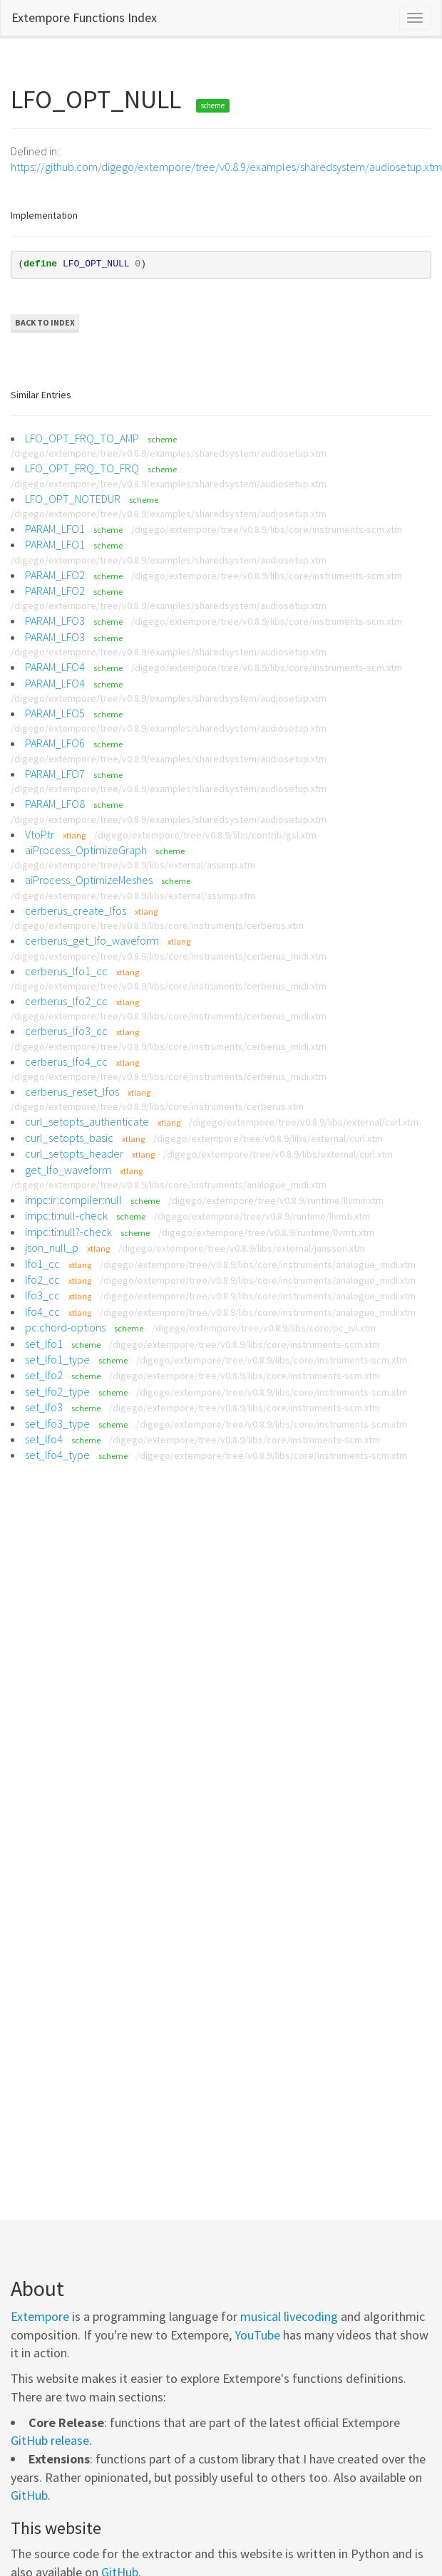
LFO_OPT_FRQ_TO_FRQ (82, 468)
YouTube (257, 2335)
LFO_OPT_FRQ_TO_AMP (82, 438)
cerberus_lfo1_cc (66, 971)
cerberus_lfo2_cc (66, 1001)
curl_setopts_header (74, 1153)
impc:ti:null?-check (68, 1232)
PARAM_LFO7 (55, 774)
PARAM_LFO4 (55, 667)
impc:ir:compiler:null (73, 1200)
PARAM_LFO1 (55, 528)
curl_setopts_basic (69, 1138)
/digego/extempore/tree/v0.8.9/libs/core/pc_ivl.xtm (264, 1327)
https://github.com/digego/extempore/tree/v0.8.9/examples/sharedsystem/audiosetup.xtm (226, 167)
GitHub (29, 2495)
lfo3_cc (42, 1295)
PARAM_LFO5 (55, 713)
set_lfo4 (44, 1439)
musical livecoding (289, 2316)
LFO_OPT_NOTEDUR (72, 499)
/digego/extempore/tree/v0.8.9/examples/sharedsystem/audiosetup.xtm (169, 453)
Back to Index (45, 322)
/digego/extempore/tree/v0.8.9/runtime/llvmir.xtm (276, 1200)
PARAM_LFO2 (55, 575)
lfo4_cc (42, 1311)
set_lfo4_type (57, 1455)
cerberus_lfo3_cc (66, 1031)
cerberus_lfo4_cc (66, 1061)
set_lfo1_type (57, 1359)
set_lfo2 (44, 1375)
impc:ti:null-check (66, 1215)
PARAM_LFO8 (55, 803)
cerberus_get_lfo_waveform (92, 940)
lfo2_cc (42, 1279)
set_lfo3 (44, 1407)
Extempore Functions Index (84, 17)
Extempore (40, 2316)
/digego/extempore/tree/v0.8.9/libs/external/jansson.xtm (241, 1248)
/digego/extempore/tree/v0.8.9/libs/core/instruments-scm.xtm (266, 529)
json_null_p (51, 1247)
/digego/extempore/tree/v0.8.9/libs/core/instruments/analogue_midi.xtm (169, 1184)
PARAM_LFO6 (55, 743)
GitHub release (50, 2440)
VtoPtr (39, 834)
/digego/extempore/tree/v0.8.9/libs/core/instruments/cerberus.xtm (157, 925)
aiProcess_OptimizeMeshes (89, 880)
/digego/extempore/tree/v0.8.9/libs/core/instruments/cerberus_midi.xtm (169, 956)
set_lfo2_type (57, 1391)
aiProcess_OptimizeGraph (86, 850)
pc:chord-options (65, 1327)
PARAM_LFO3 (55, 620)
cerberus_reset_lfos (72, 1091)
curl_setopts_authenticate (87, 1121)
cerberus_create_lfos (75, 910)
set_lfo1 (44, 1343)
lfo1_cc (42, 1264)
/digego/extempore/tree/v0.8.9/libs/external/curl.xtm (303, 1122)
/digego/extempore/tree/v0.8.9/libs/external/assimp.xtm (133, 864)
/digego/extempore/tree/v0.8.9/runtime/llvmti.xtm (262, 1216)
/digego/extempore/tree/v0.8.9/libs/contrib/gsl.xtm (205, 835)
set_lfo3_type (57, 1423)
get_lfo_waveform (68, 1170)
